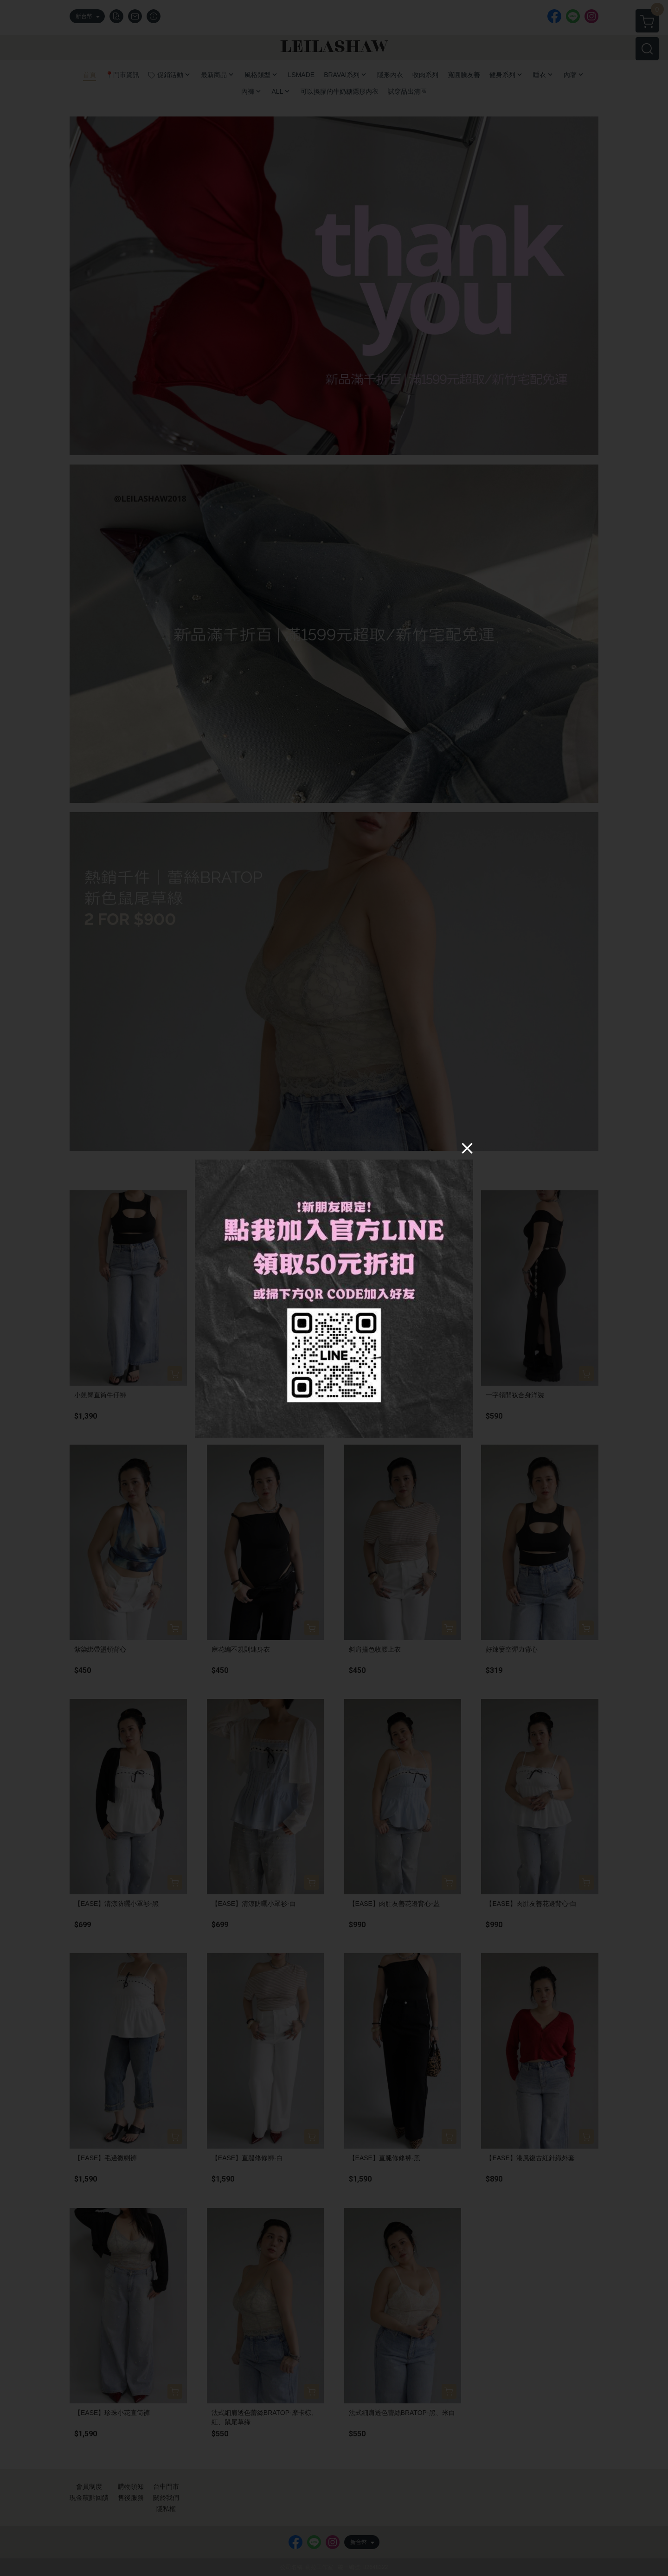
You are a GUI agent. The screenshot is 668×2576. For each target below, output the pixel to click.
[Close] (467, 1147)
